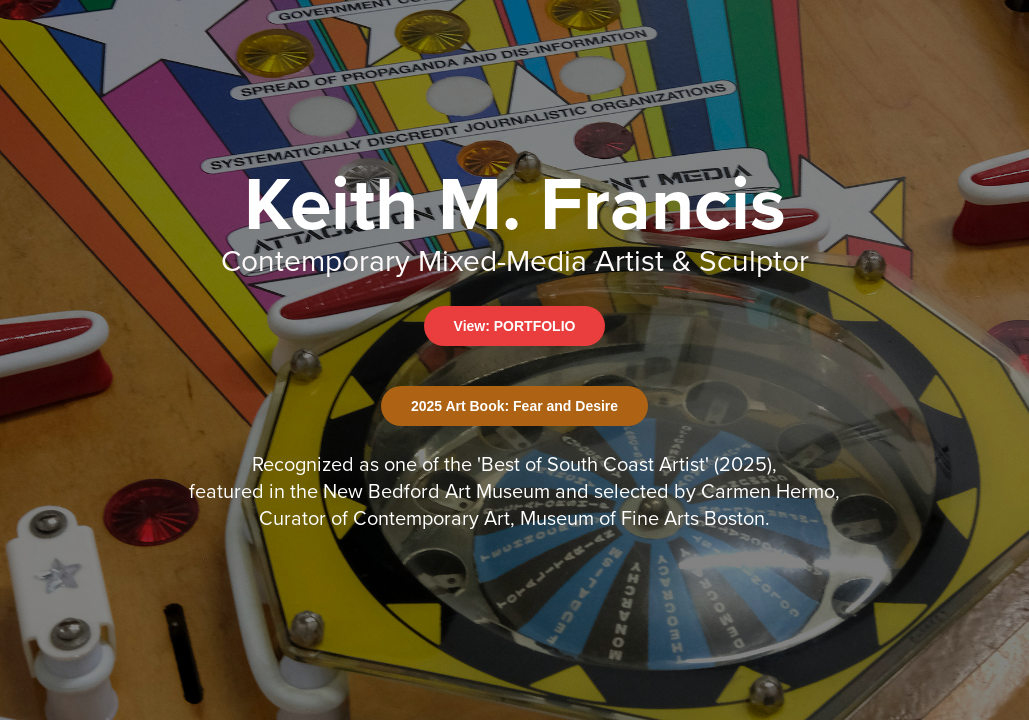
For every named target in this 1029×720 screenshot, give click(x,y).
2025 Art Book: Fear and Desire (514, 406)
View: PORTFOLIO (515, 326)
